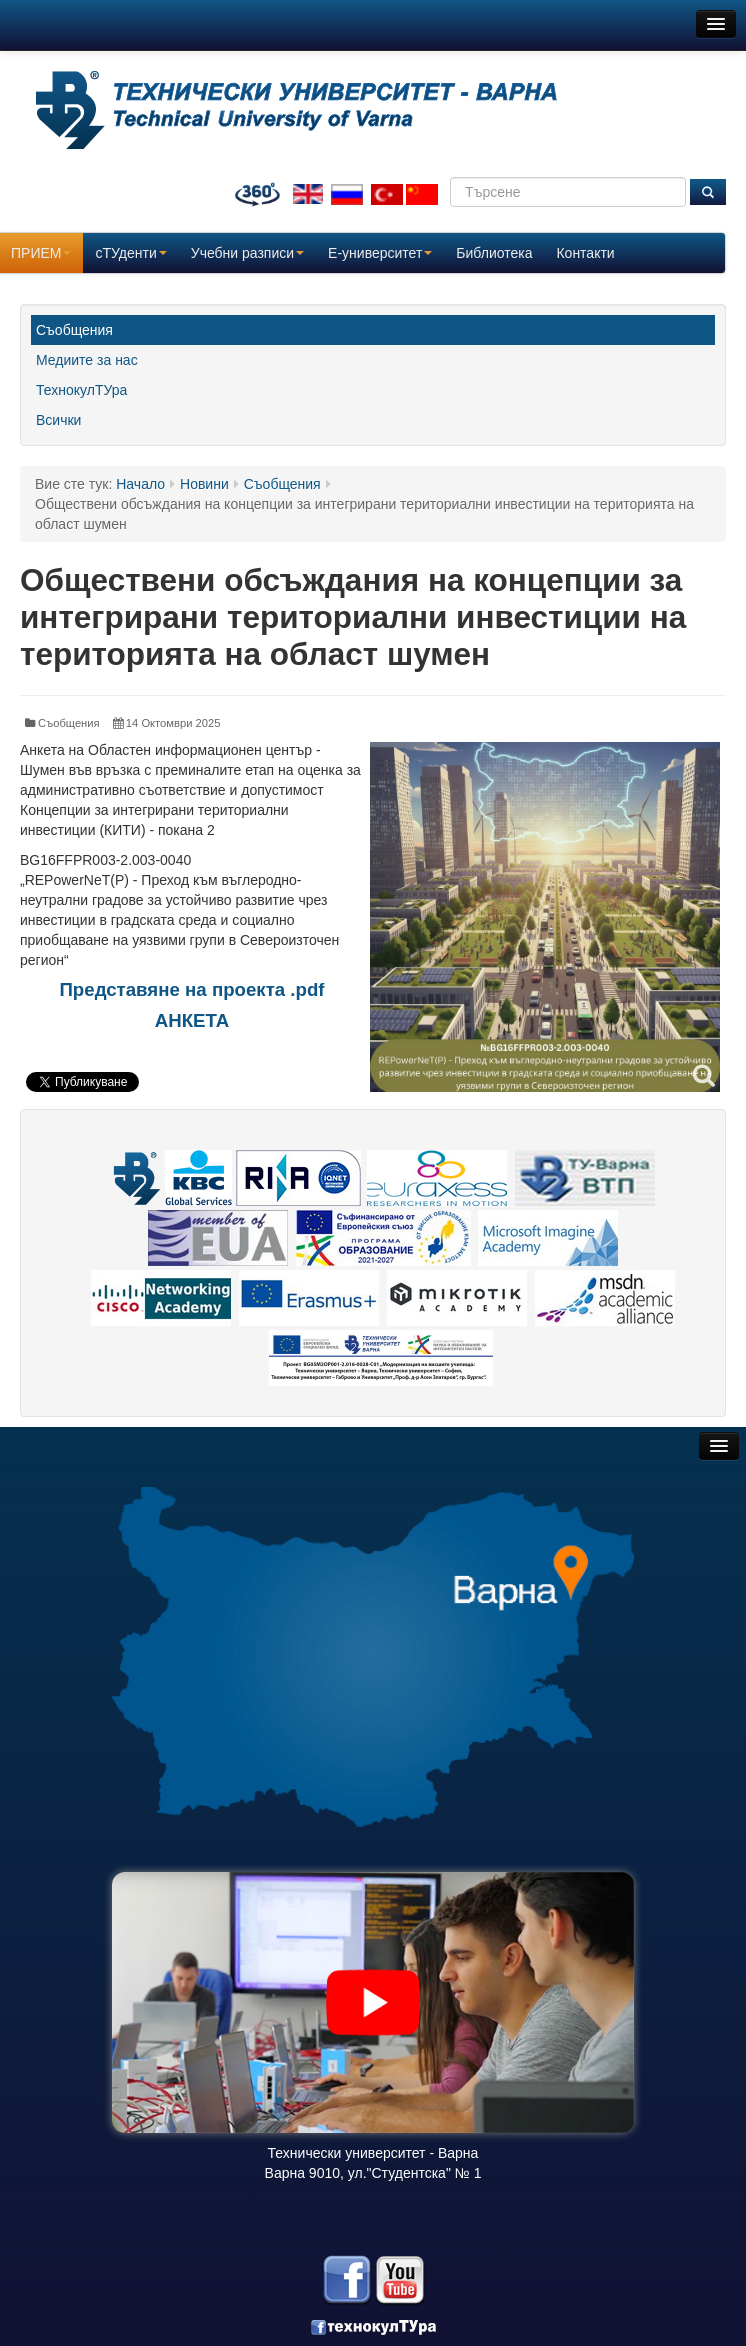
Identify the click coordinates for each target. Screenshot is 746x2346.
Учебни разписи (247, 253)
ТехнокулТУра (81, 390)
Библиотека (494, 253)
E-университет (380, 253)
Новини (204, 484)
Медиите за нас (87, 360)
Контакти (585, 253)
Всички (58, 420)
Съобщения (74, 330)
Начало (140, 484)
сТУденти (130, 253)
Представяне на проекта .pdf (191, 989)
